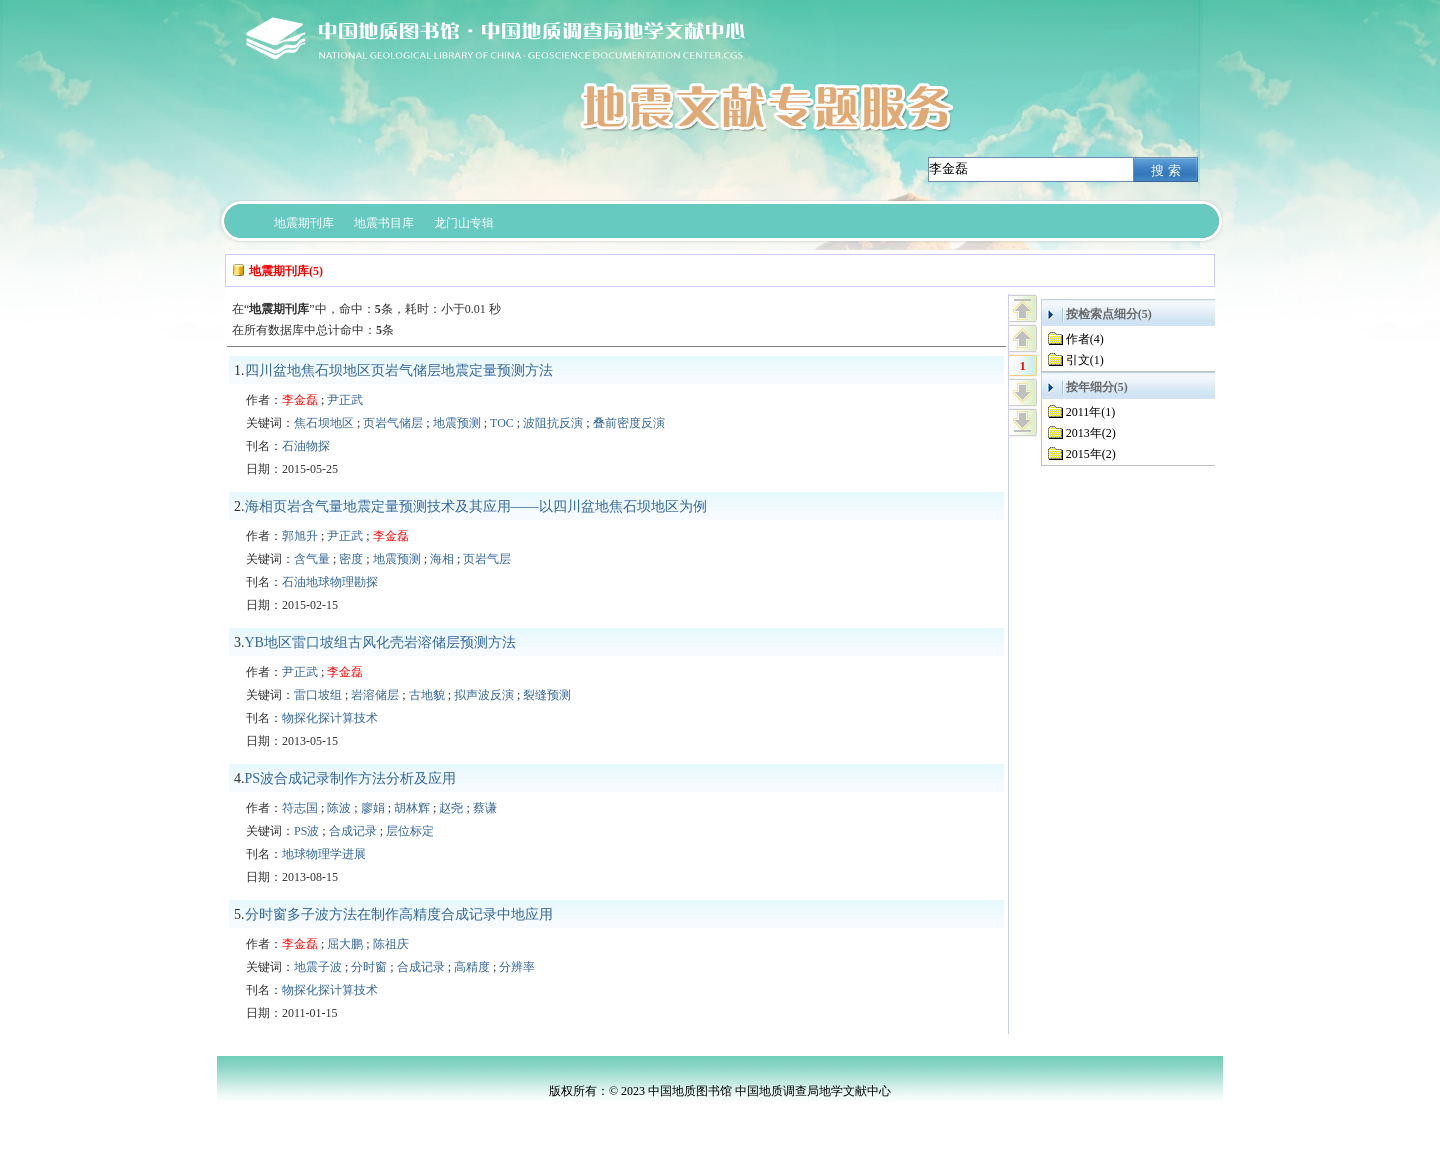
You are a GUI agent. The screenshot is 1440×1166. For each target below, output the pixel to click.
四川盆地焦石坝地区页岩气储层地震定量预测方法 (399, 370)
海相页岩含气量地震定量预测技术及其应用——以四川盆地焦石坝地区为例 (476, 506)
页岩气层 (487, 559)
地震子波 (318, 967)
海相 (442, 559)
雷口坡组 (318, 695)
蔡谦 (485, 808)
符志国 (300, 808)
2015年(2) (1091, 454)
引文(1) (1085, 360)
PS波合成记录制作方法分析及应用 (351, 778)
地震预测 (457, 423)
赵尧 (451, 808)
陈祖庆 (391, 944)
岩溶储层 (375, 695)
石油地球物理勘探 (330, 582)
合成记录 (353, 831)
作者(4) (1085, 339)
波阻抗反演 (553, 423)
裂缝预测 (547, 695)
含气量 (312, 559)
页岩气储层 (393, 423)
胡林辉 (412, 808)
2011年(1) (1091, 412)
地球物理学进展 (324, 854)
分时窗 (369, 967)
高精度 (472, 967)
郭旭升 (300, 536)
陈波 (339, 808)
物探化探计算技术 (330, 718)
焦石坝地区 (324, 423)
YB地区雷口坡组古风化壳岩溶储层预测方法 (380, 642)
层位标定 (410, 831)
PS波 (306, 831)
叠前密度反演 (629, 423)
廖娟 (373, 808)
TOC (502, 423)
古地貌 (427, 695)
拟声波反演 (484, 695)
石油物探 (306, 446)
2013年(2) (1091, 433)
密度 (351, 559)
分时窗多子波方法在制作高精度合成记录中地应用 (399, 914)
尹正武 (345, 400)
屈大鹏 (345, 944)
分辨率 (517, 967)
